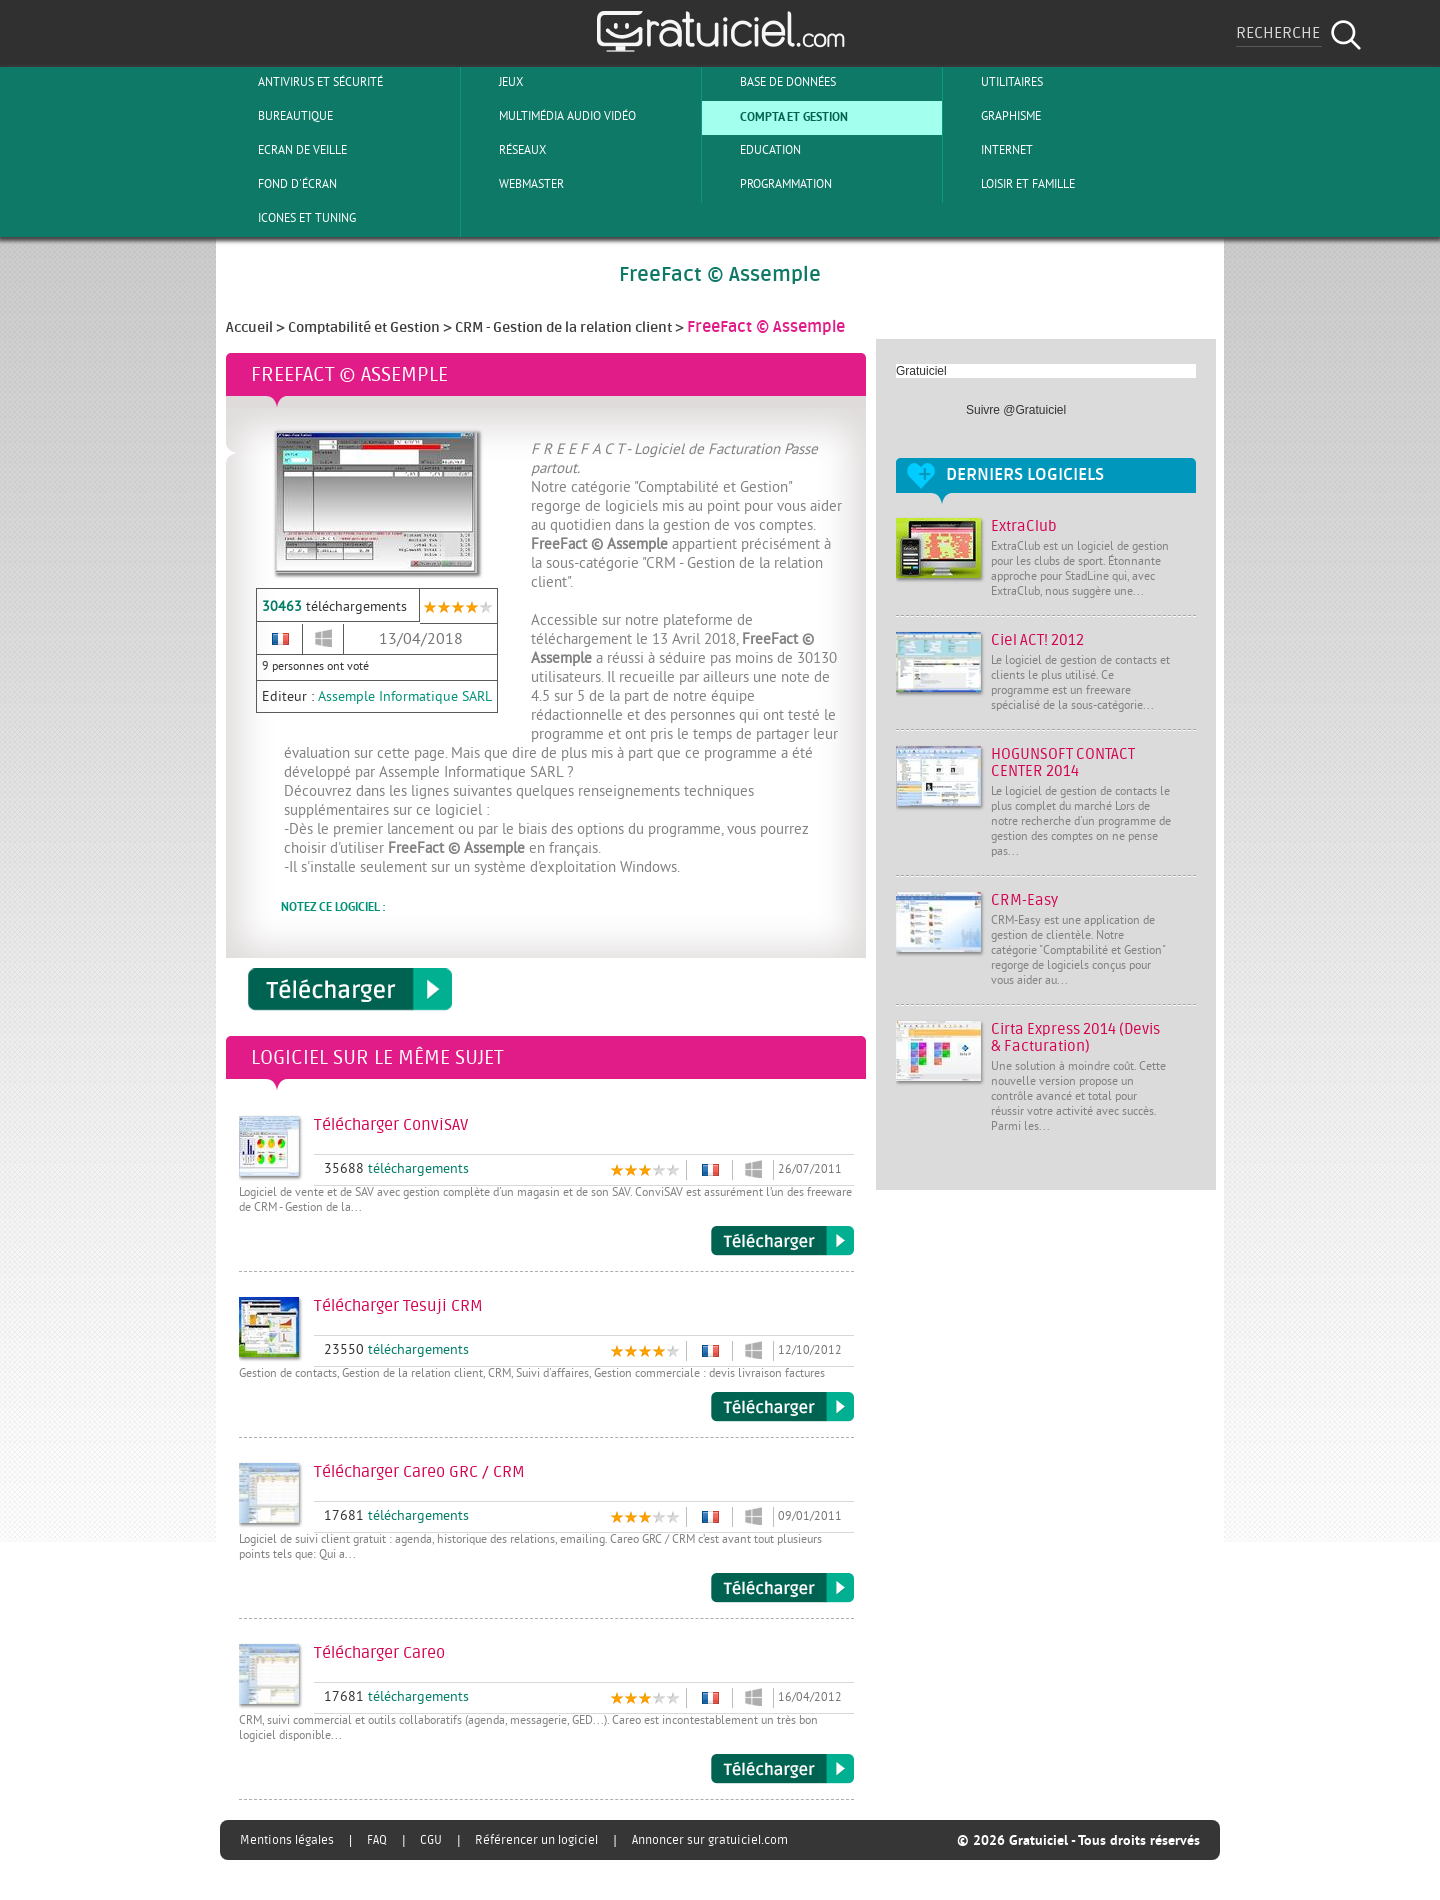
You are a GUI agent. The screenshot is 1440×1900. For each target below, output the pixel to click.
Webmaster (515, 184)
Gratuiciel (921, 371)
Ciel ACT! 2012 (1037, 640)
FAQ (377, 1840)
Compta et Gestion (777, 116)
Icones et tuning (290, 218)
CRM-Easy (1024, 900)
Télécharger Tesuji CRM (782, 1407)
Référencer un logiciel (536, 1840)
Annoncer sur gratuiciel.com (710, 1840)
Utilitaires (995, 82)
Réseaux (506, 150)
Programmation (769, 184)
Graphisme (994, 116)
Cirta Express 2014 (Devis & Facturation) (1075, 1038)
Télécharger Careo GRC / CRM (782, 1588)
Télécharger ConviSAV (782, 1241)
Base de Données (771, 82)
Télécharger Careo (782, 1769)
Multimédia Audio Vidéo (551, 116)
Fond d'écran (281, 184)
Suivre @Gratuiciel (1016, 410)
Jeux (494, 82)
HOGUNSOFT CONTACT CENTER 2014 (1063, 763)
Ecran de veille (286, 150)
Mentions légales (287, 1840)
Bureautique (279, 116)
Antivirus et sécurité (304, 82)
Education (754, 150)
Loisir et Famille (1011, 184)
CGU (431, 1840)
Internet (990, 150)
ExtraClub (1024, 526)
